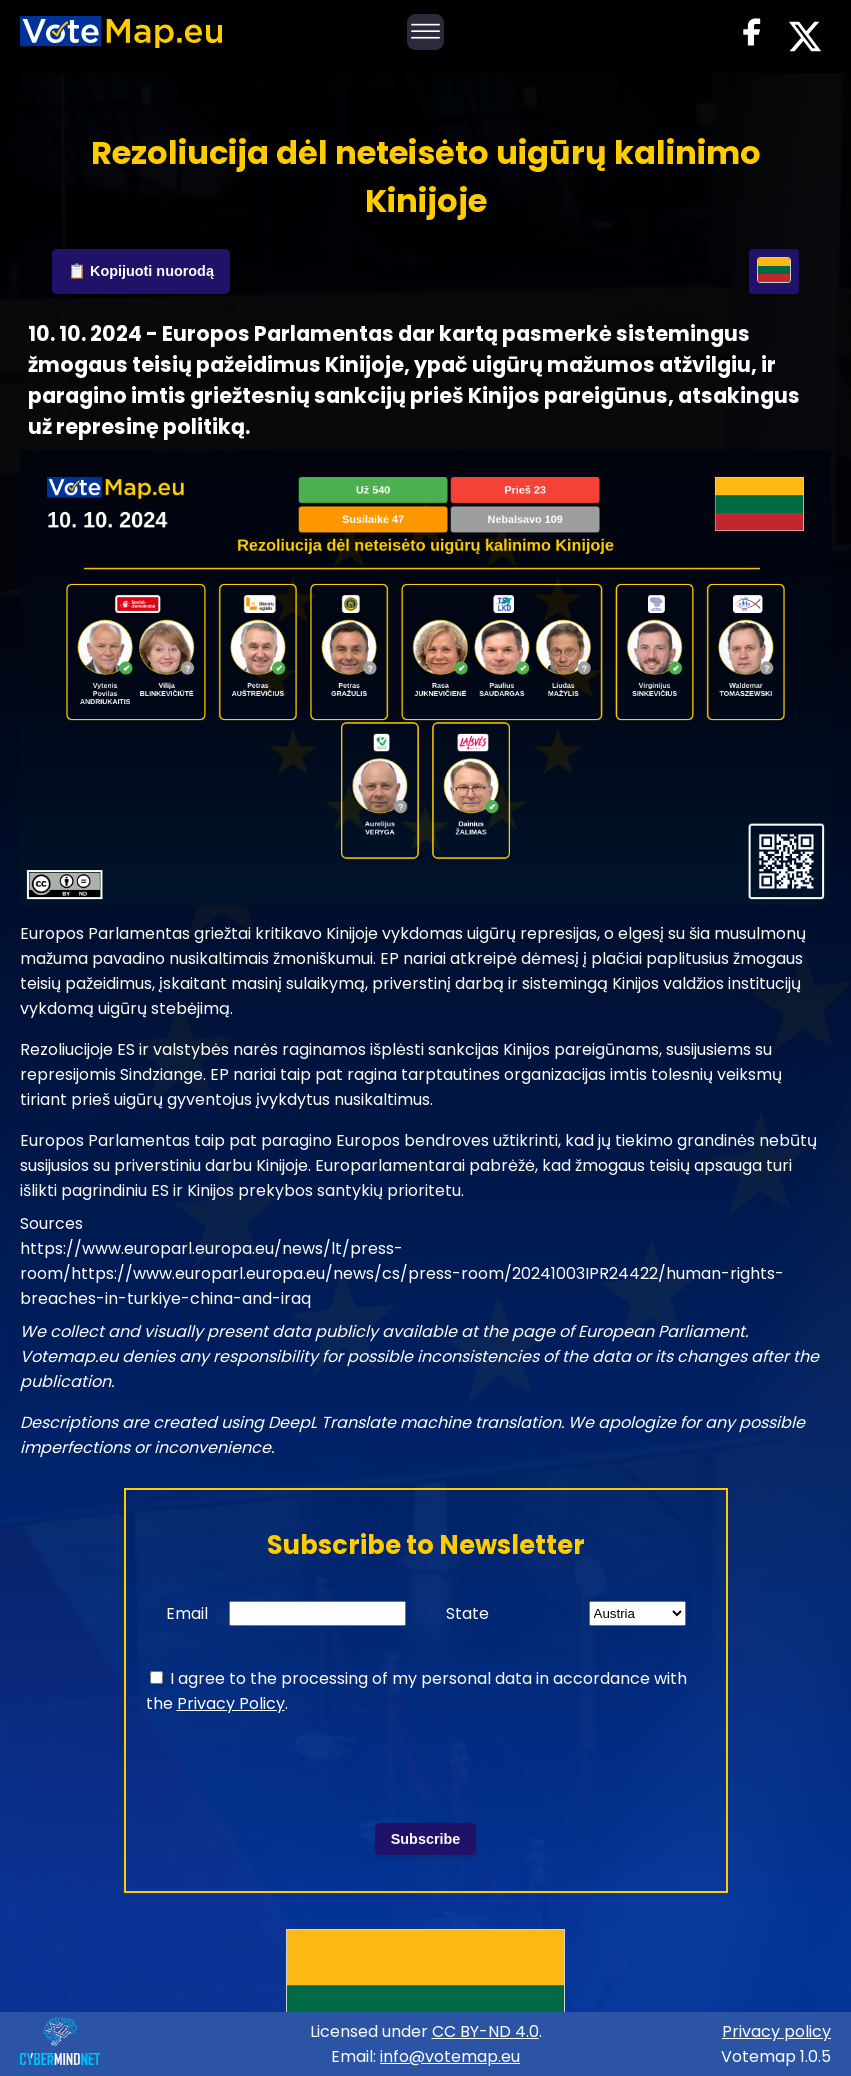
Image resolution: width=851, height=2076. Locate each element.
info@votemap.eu (450, 2056)
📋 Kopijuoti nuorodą (141, 271)
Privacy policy (776, 2031)
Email (187, 1613)
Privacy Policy (231, 1703)
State (467, 1613)
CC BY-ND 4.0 (485, 2031)
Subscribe (426, 1839)
